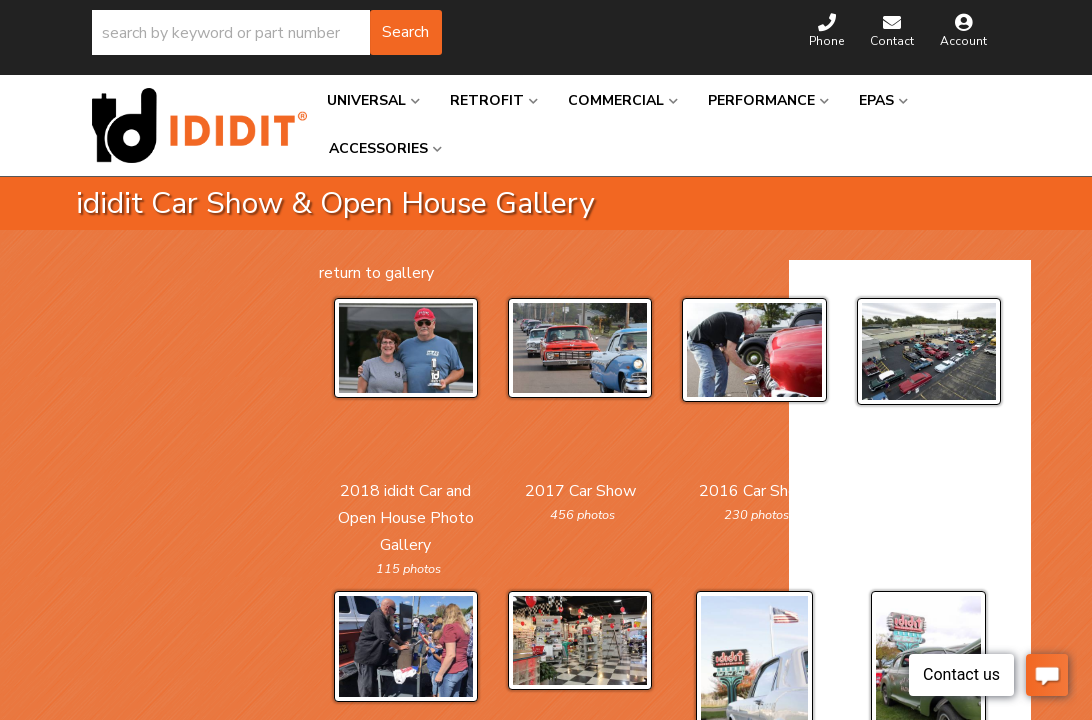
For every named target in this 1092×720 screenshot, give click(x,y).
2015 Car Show (928, 491)
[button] (267, 32)
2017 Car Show (580, 491)
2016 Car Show (754, 491)
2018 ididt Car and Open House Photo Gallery (406, 518)
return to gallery (376, 273)
